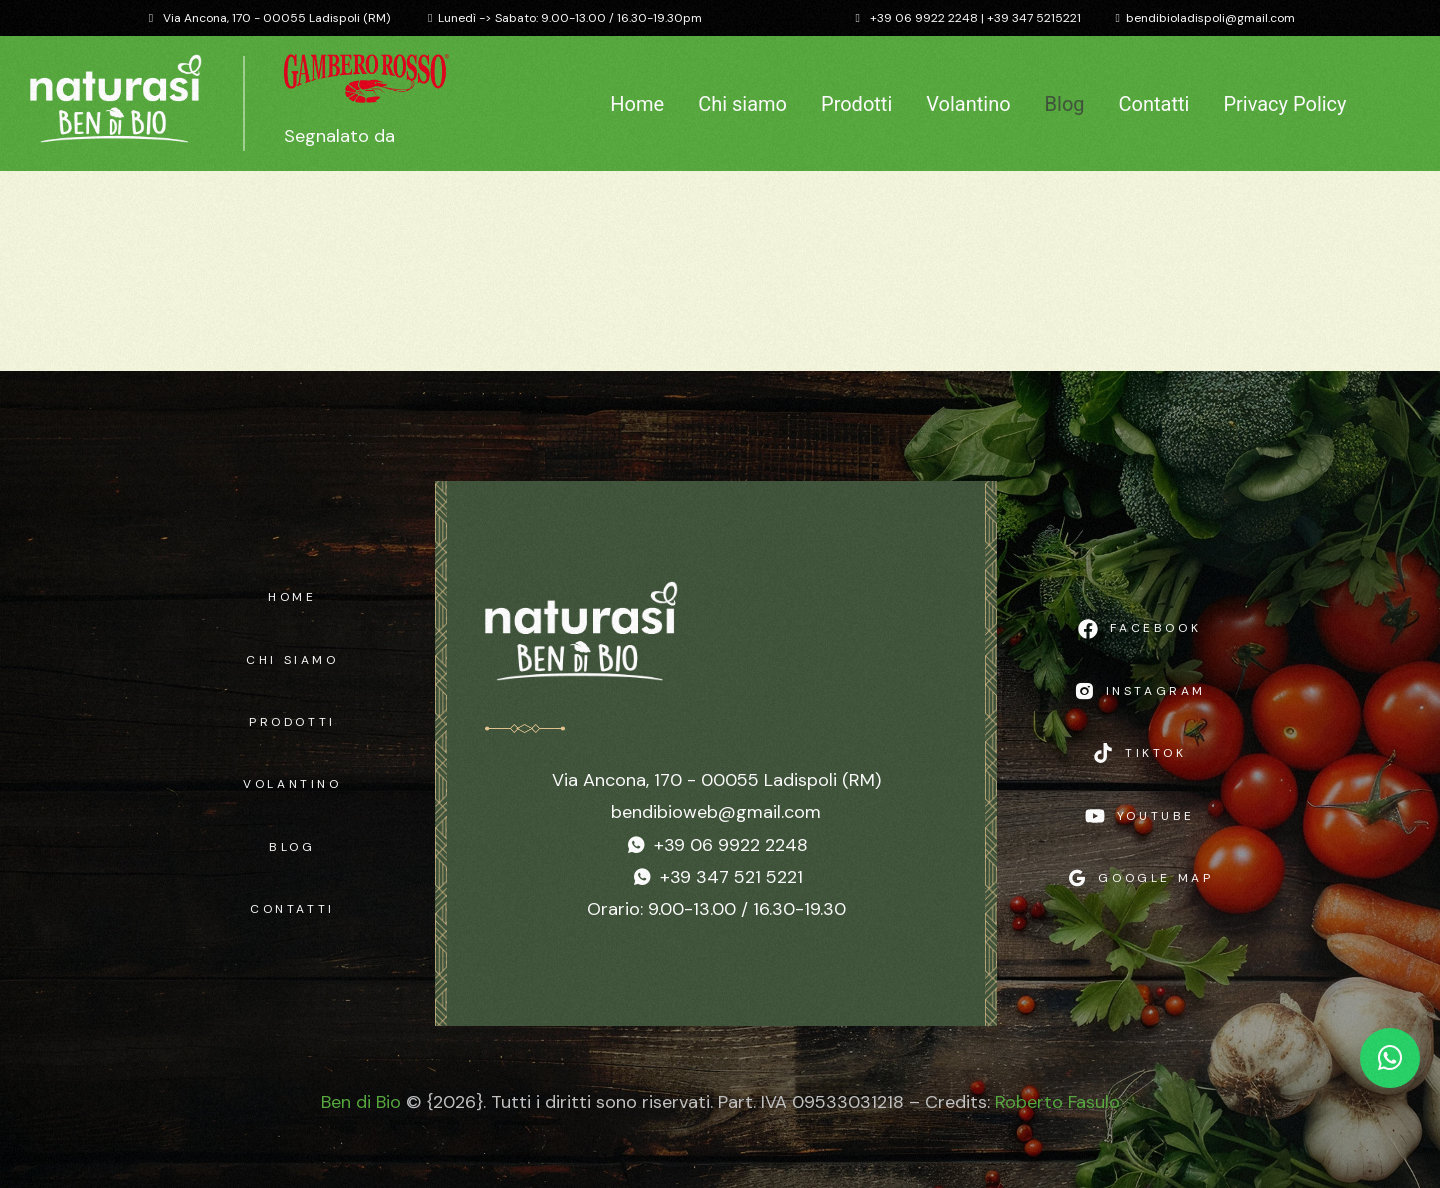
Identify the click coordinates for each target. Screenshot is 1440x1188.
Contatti (1154, 104)
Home (637, 104)
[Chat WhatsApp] (1390, 1058)
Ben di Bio (361, 1102)
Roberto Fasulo (1057, 1102)
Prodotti (856, 104)
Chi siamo (742, 104)
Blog (1065, 104)
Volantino (968, 104)
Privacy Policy (1284, 104)
